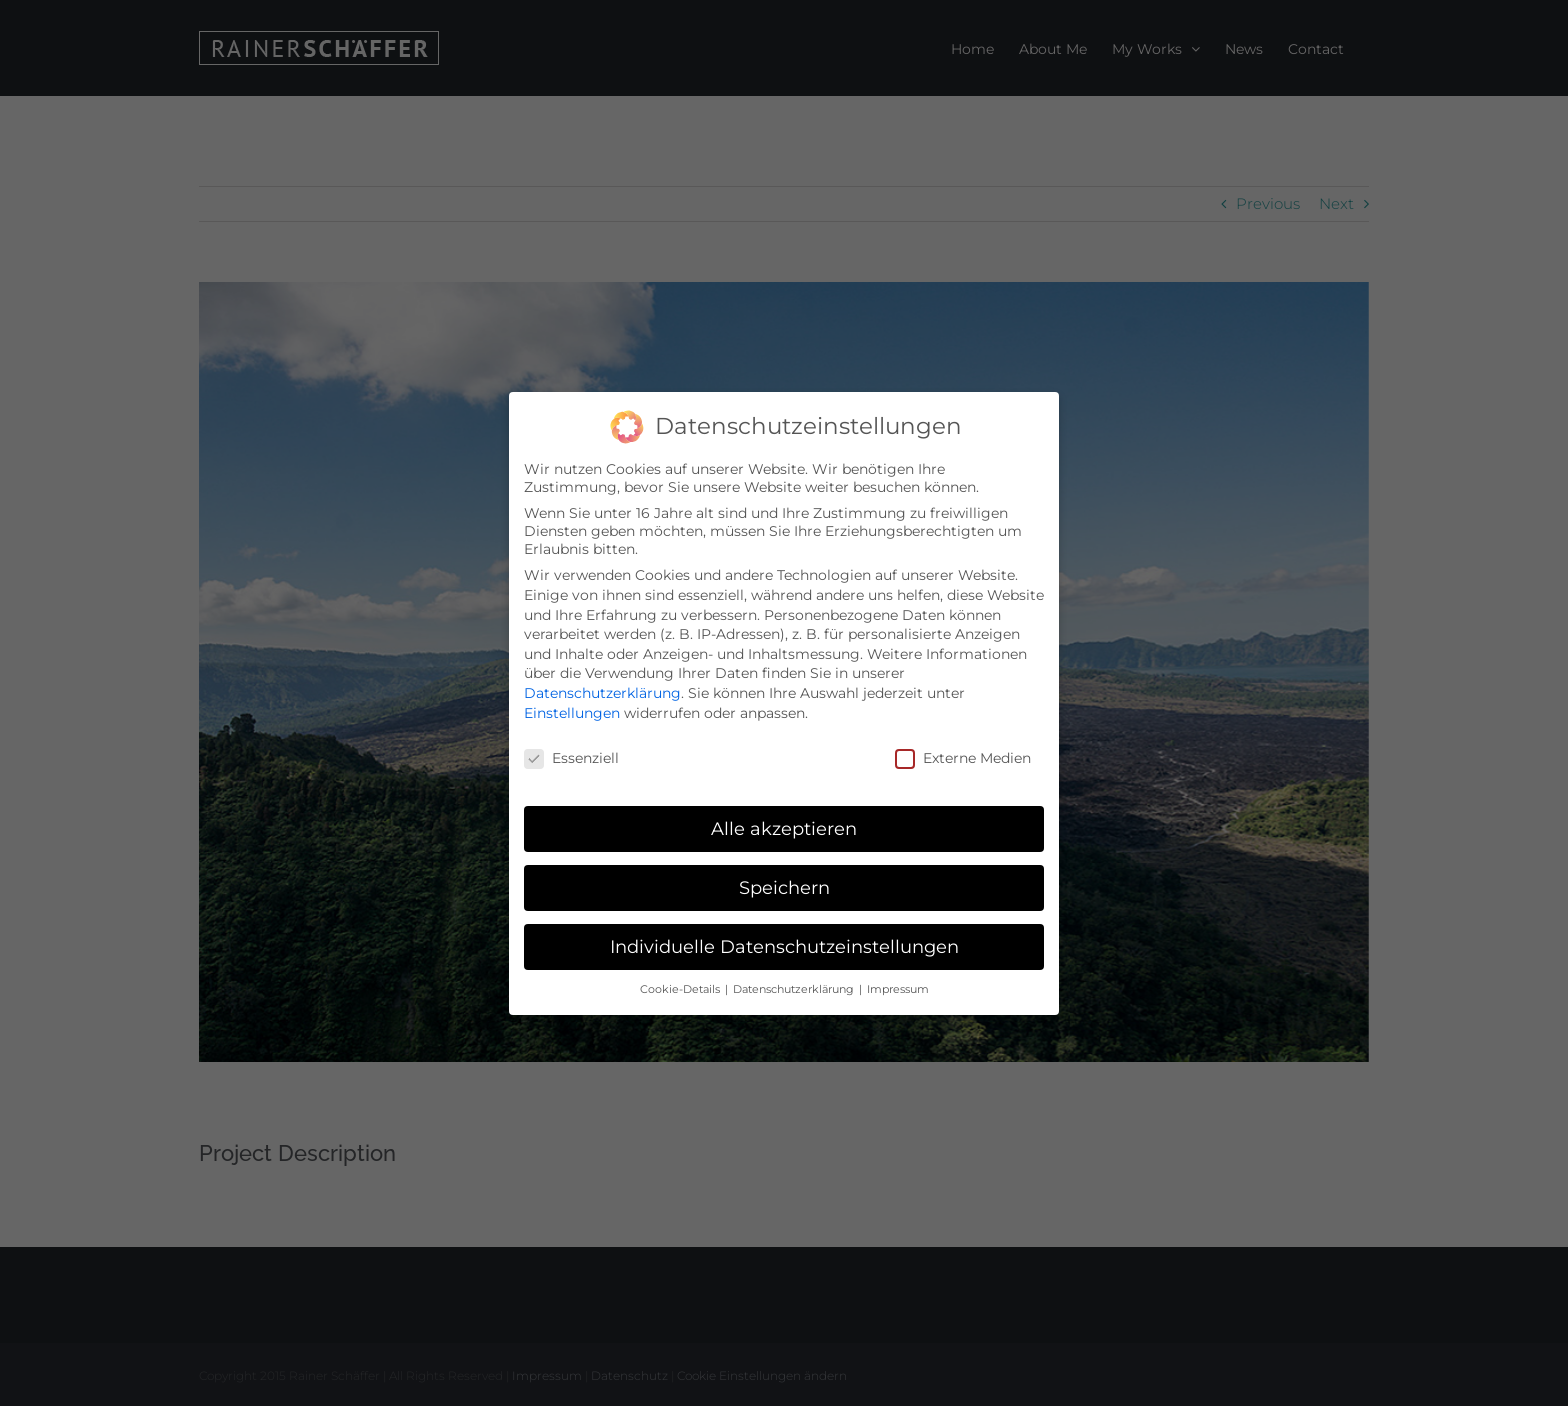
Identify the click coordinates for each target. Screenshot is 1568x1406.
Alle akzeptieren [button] (784, 826)
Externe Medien (963, 756)
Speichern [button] (784, 885)
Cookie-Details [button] (681, 986)
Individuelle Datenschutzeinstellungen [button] (784, 944)
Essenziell (571, 756)
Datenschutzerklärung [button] (795, 986)
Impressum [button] (898, 986)
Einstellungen (572, 710)
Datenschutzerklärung (602, 691)
